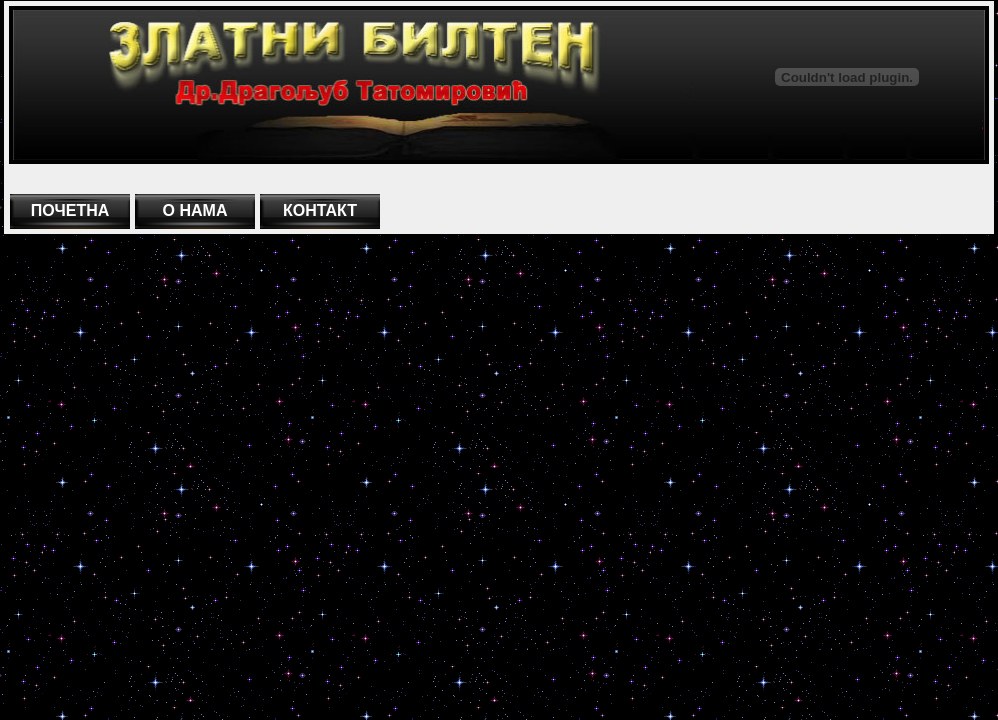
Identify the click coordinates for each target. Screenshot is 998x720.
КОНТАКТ (320, 210)
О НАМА (195, 210)
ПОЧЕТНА (70, 210)
